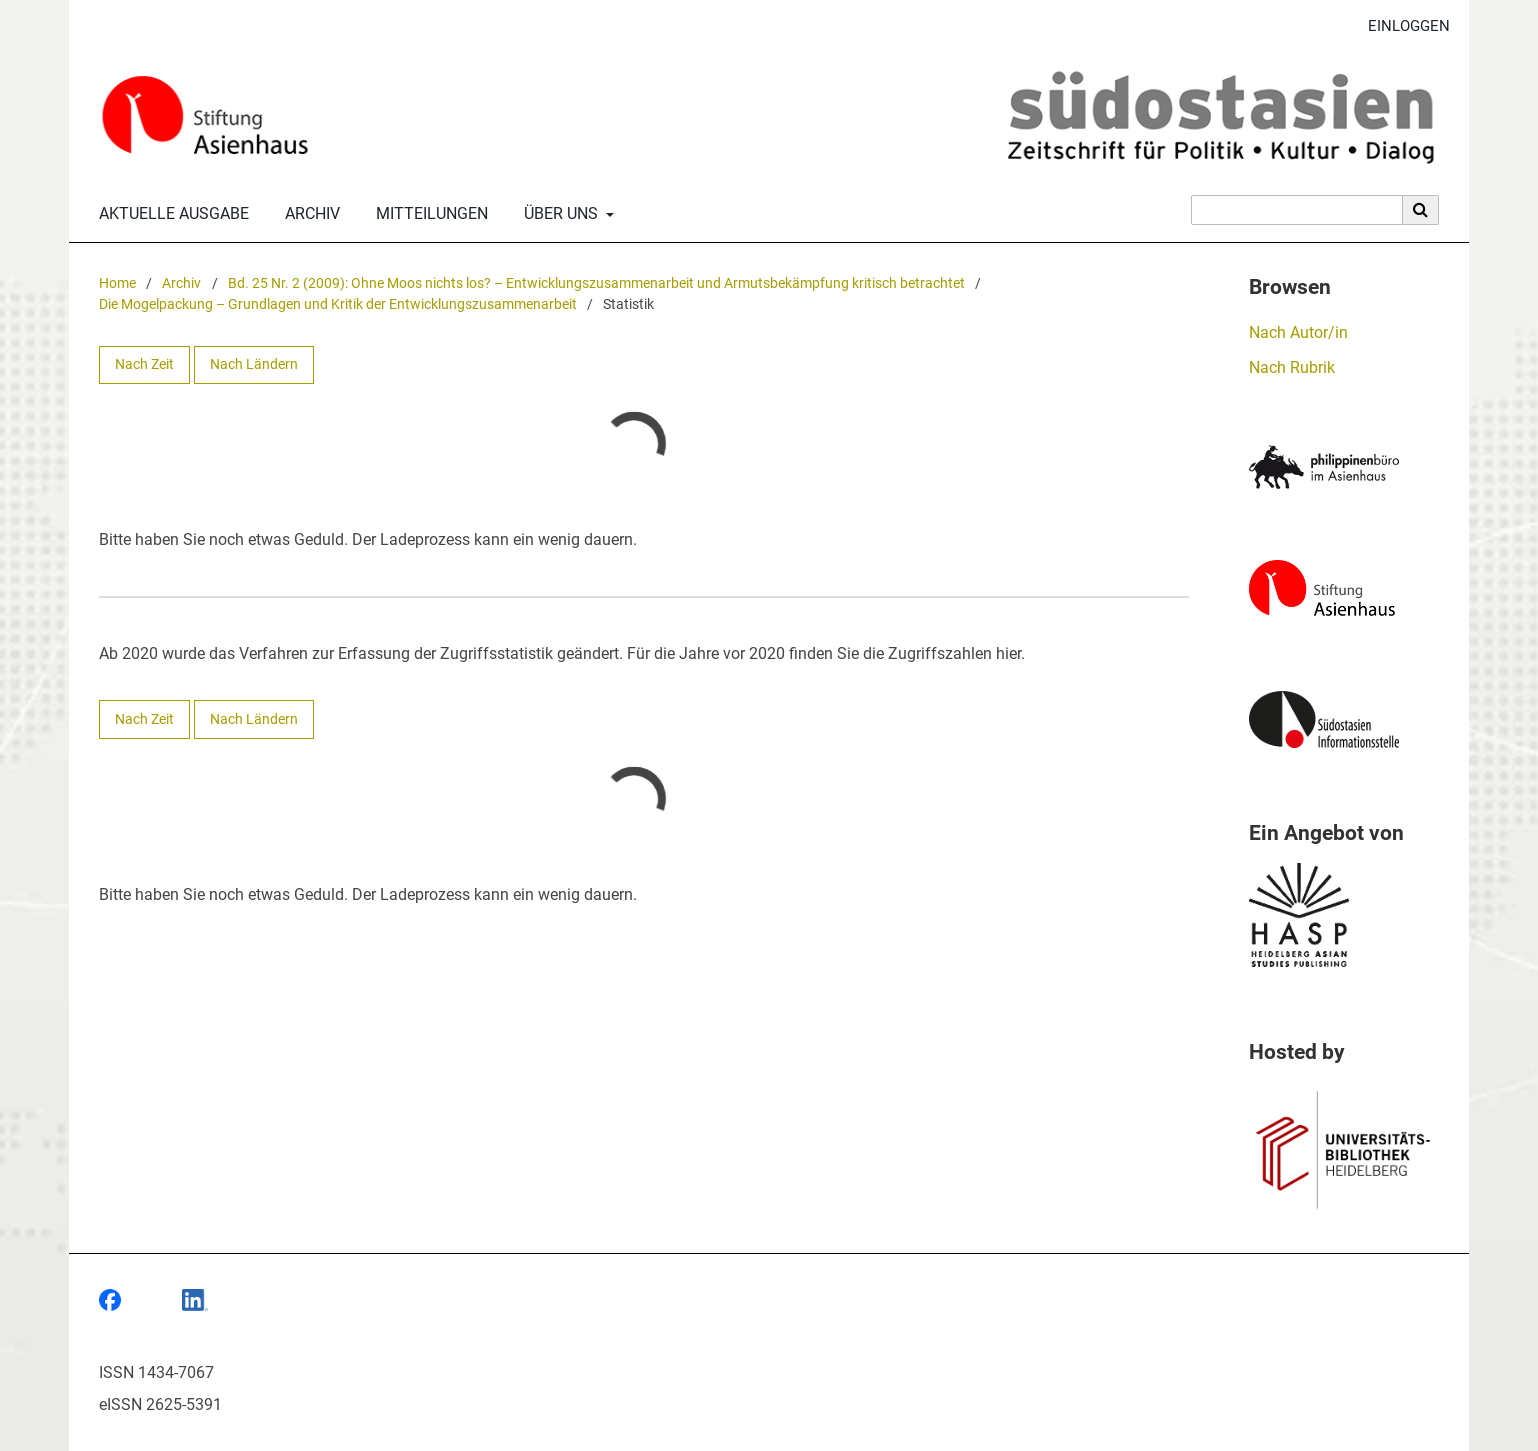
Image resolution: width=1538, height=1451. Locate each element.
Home (117, 283)
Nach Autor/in (1298, 332)
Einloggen (1401, 26)
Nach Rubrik (1292, 367)
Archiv (308, 214)
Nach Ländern (254, 364)
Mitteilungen (428, 214)
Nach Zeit (144, 364)
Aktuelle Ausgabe (170, 214)
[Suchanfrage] (1297, 210)
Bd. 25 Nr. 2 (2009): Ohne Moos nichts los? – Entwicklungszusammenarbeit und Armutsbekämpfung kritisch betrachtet (596, 283)
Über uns (559, 214)
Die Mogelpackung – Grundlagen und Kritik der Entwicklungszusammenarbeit (338, 304)
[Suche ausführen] (1421, 210)
